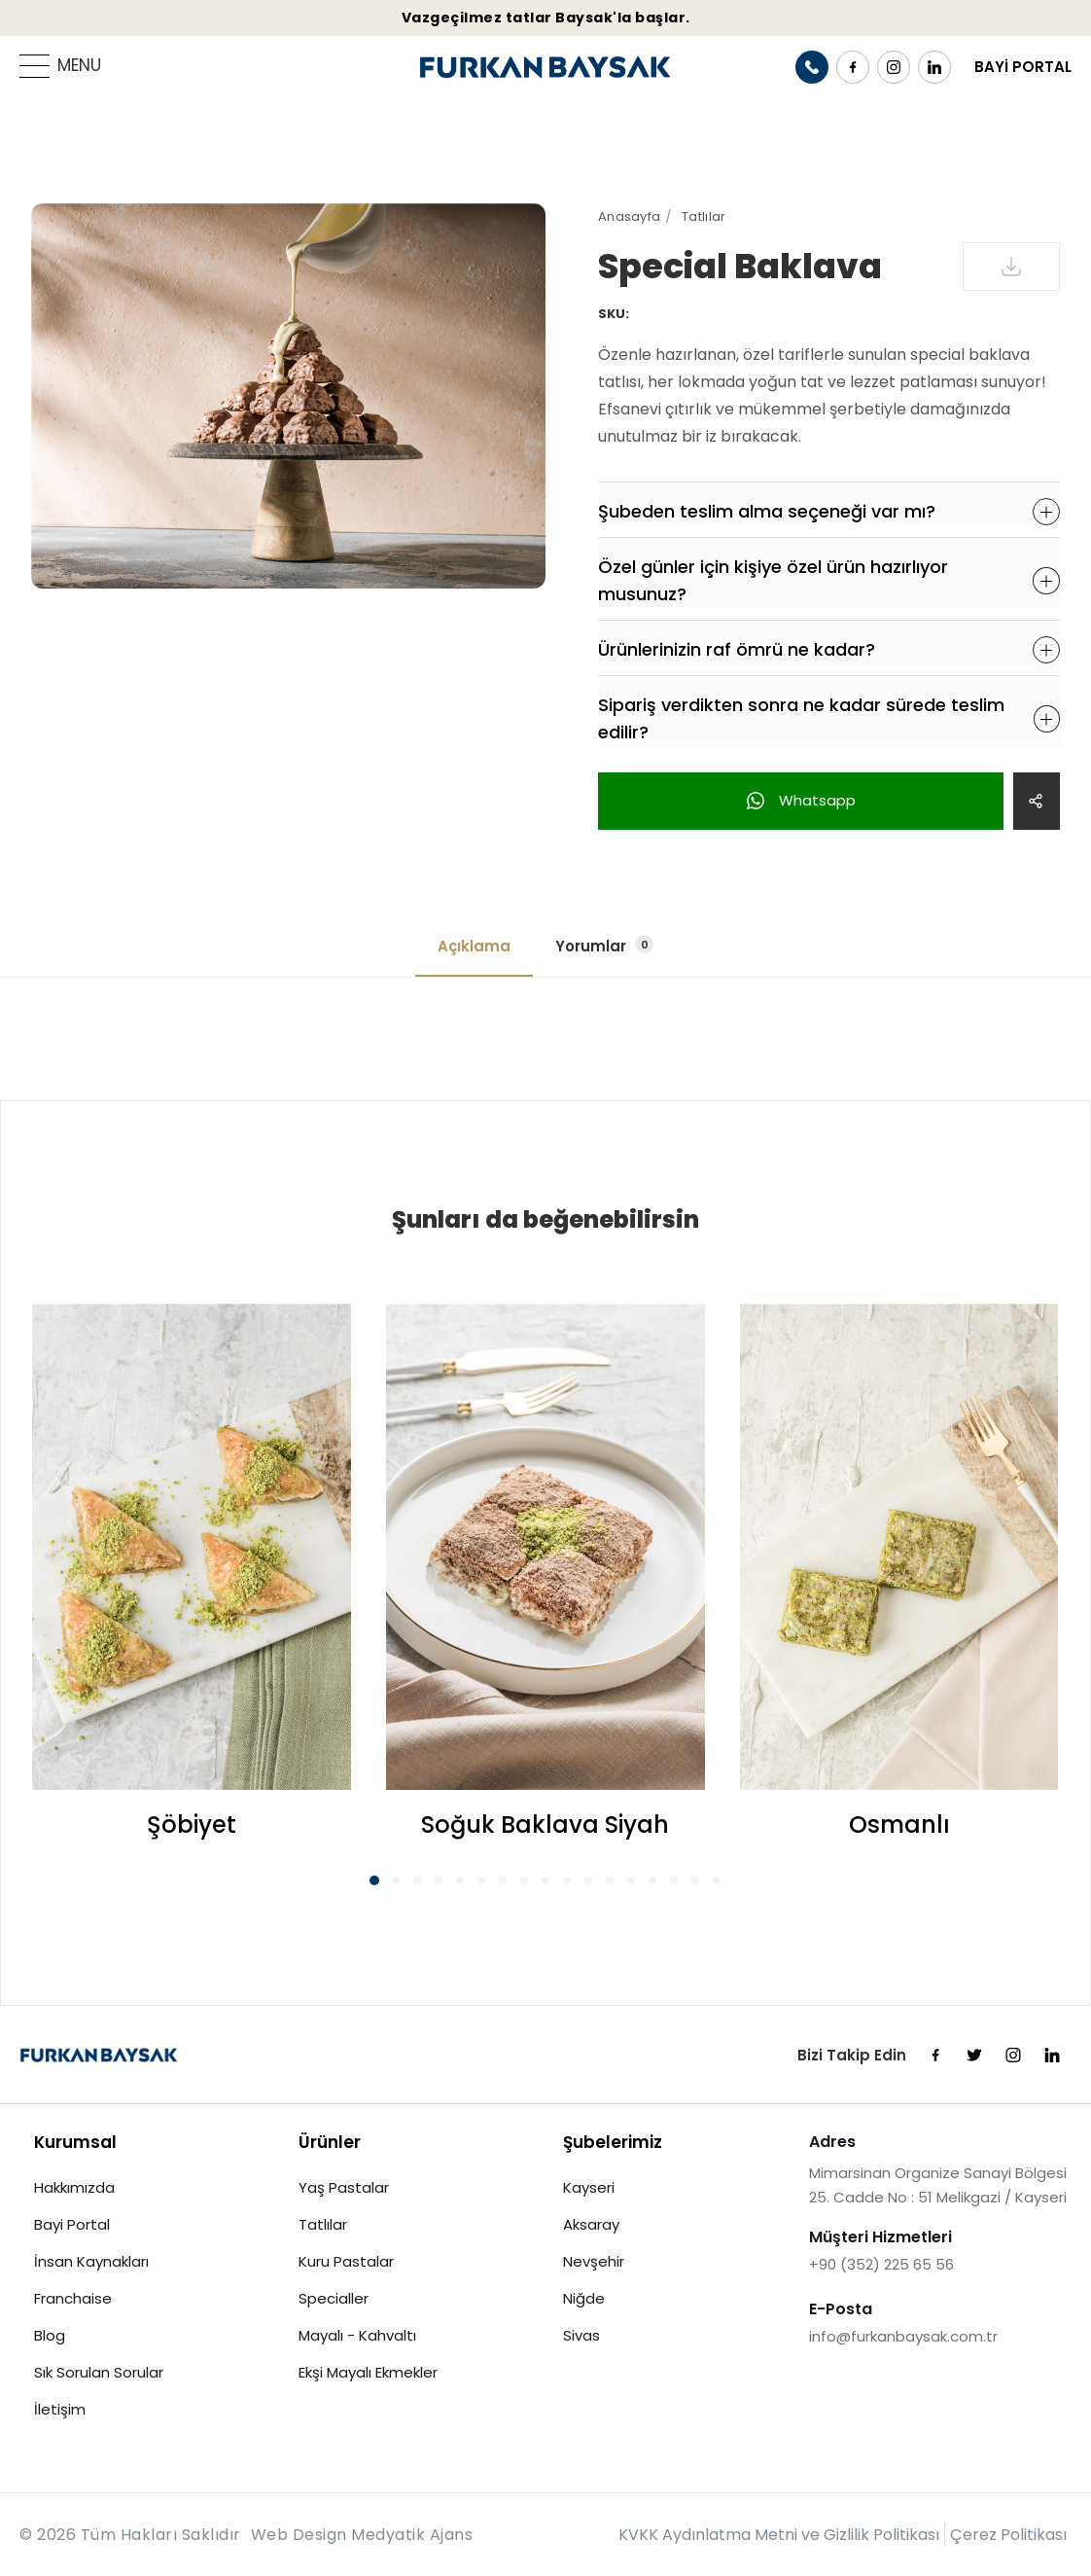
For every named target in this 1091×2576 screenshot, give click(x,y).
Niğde (584, 2298)
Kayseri (589, 2187)
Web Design (299, 2534)
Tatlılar (323, 2224)
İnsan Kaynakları (91, 2261)
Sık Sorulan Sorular (98, 2372)
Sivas (581, 2335)
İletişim (60, 2409)
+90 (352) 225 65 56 (881, 2264)
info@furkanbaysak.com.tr (903, 2336)
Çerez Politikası (1008, 2534)
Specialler (334, 2298)
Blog (49, 2335)
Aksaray (591, 2224)
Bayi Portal (72, 2224)
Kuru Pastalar (346, 2261)
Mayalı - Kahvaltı (357, 2335)
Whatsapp (801, 800)
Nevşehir (593, 2261)
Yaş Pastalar (344, 2187)
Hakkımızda (74, 2187)
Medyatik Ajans (412, 2534)
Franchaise (73, 2298)
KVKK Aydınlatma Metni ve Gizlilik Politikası (778, 2534)
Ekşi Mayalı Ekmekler (368, 2372)
